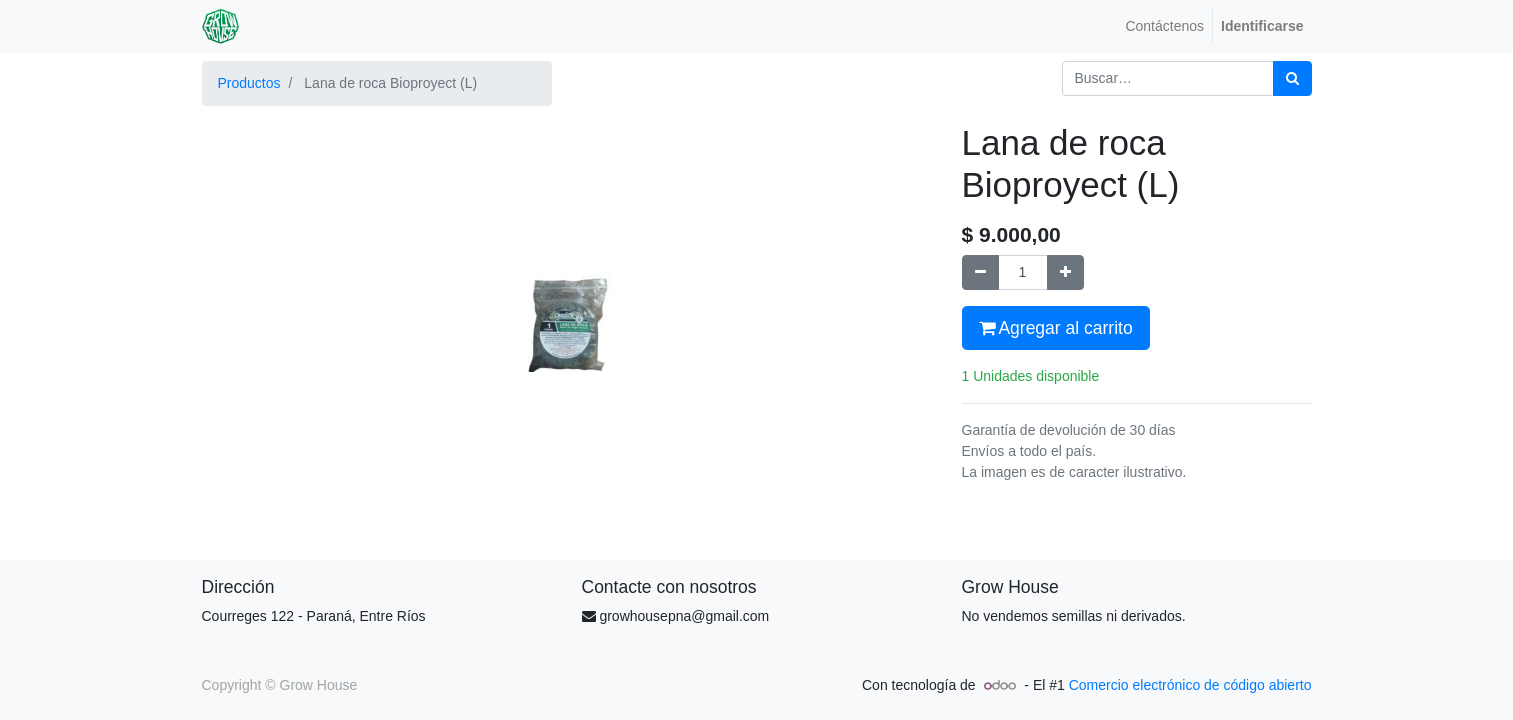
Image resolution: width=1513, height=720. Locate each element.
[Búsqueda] (1292, 78)
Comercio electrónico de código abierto (1190, 685)
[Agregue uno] (1065, 272)
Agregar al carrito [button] (1056, 328)
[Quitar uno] (980, 272)
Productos (249, 83)
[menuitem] (1164, 26)
